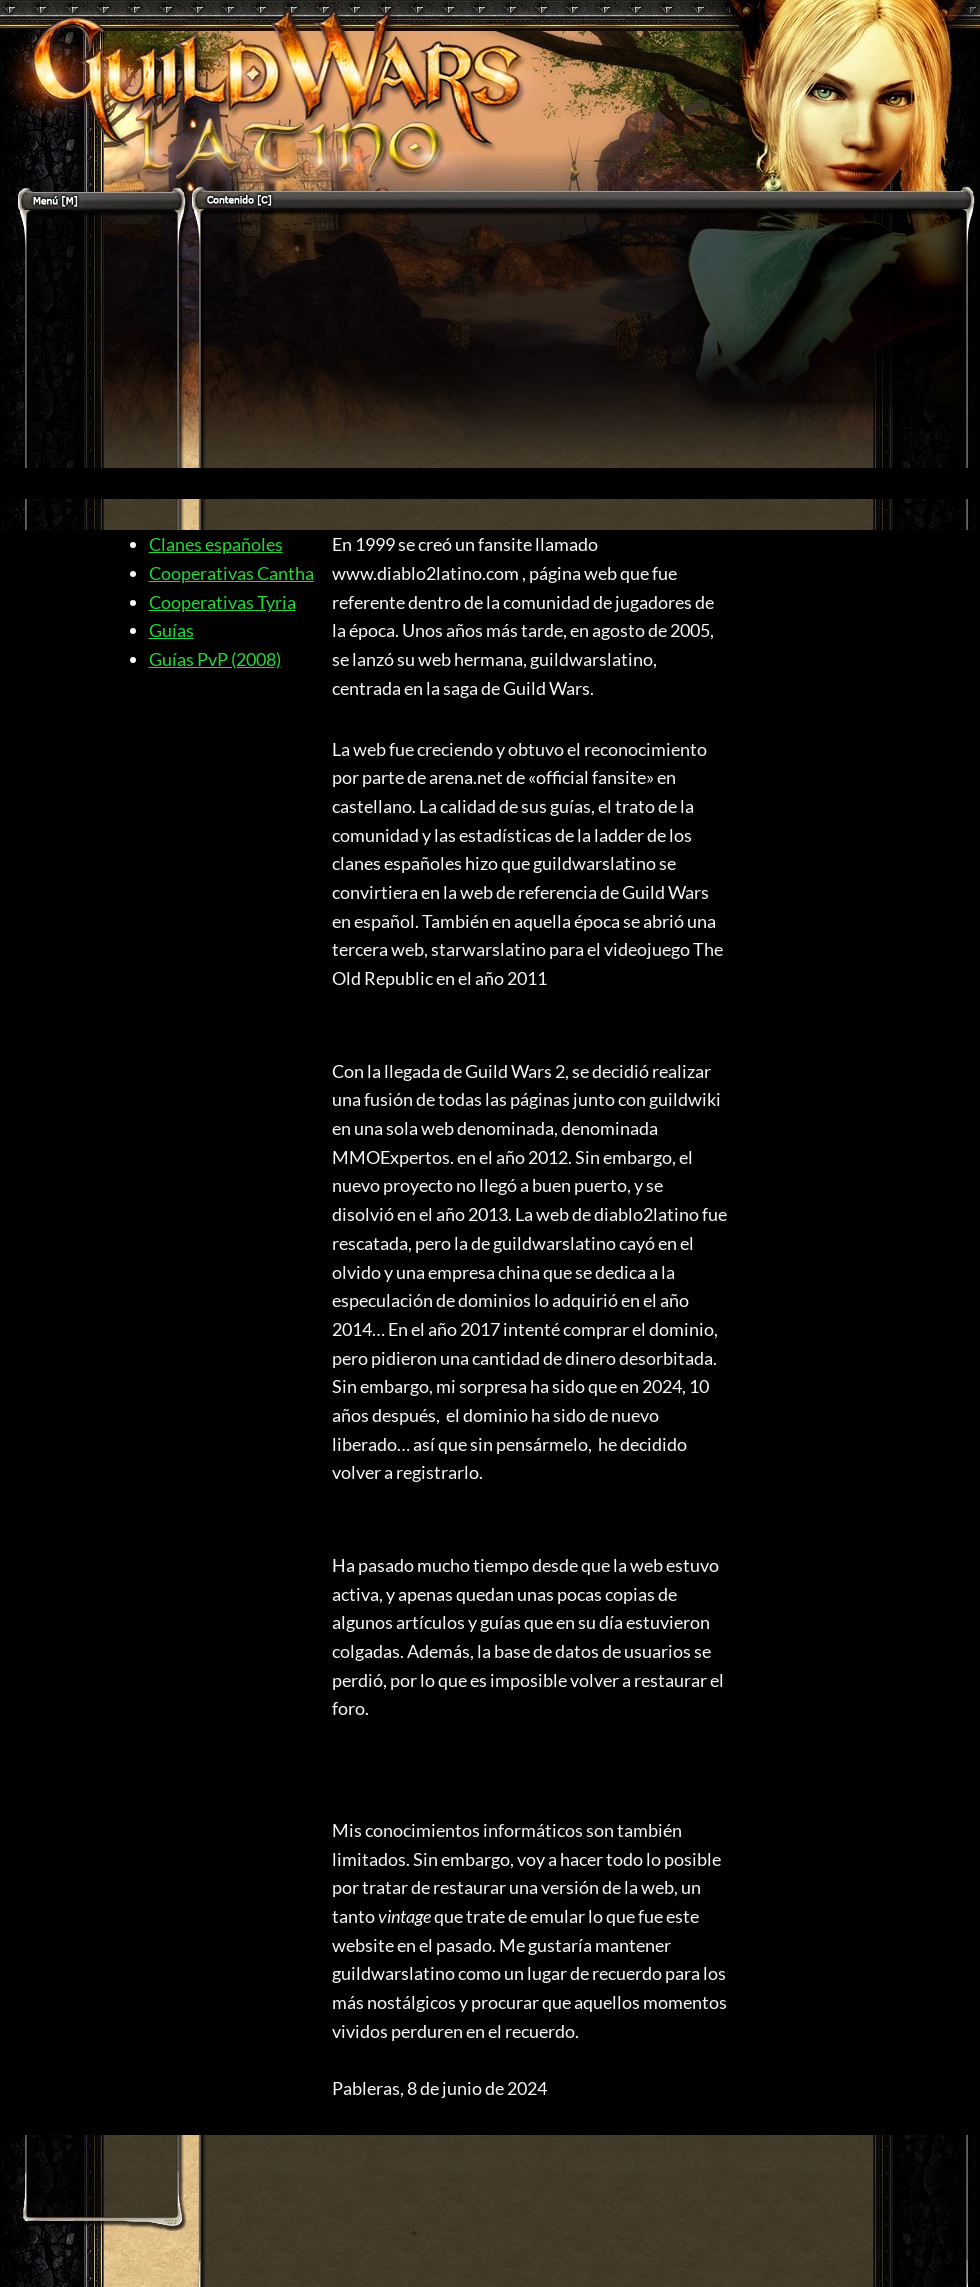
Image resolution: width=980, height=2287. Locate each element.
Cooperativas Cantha (231, 573)
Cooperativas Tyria (222, 602)
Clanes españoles (216, 544)
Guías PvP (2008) (215, 659)
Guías (171, 630)
